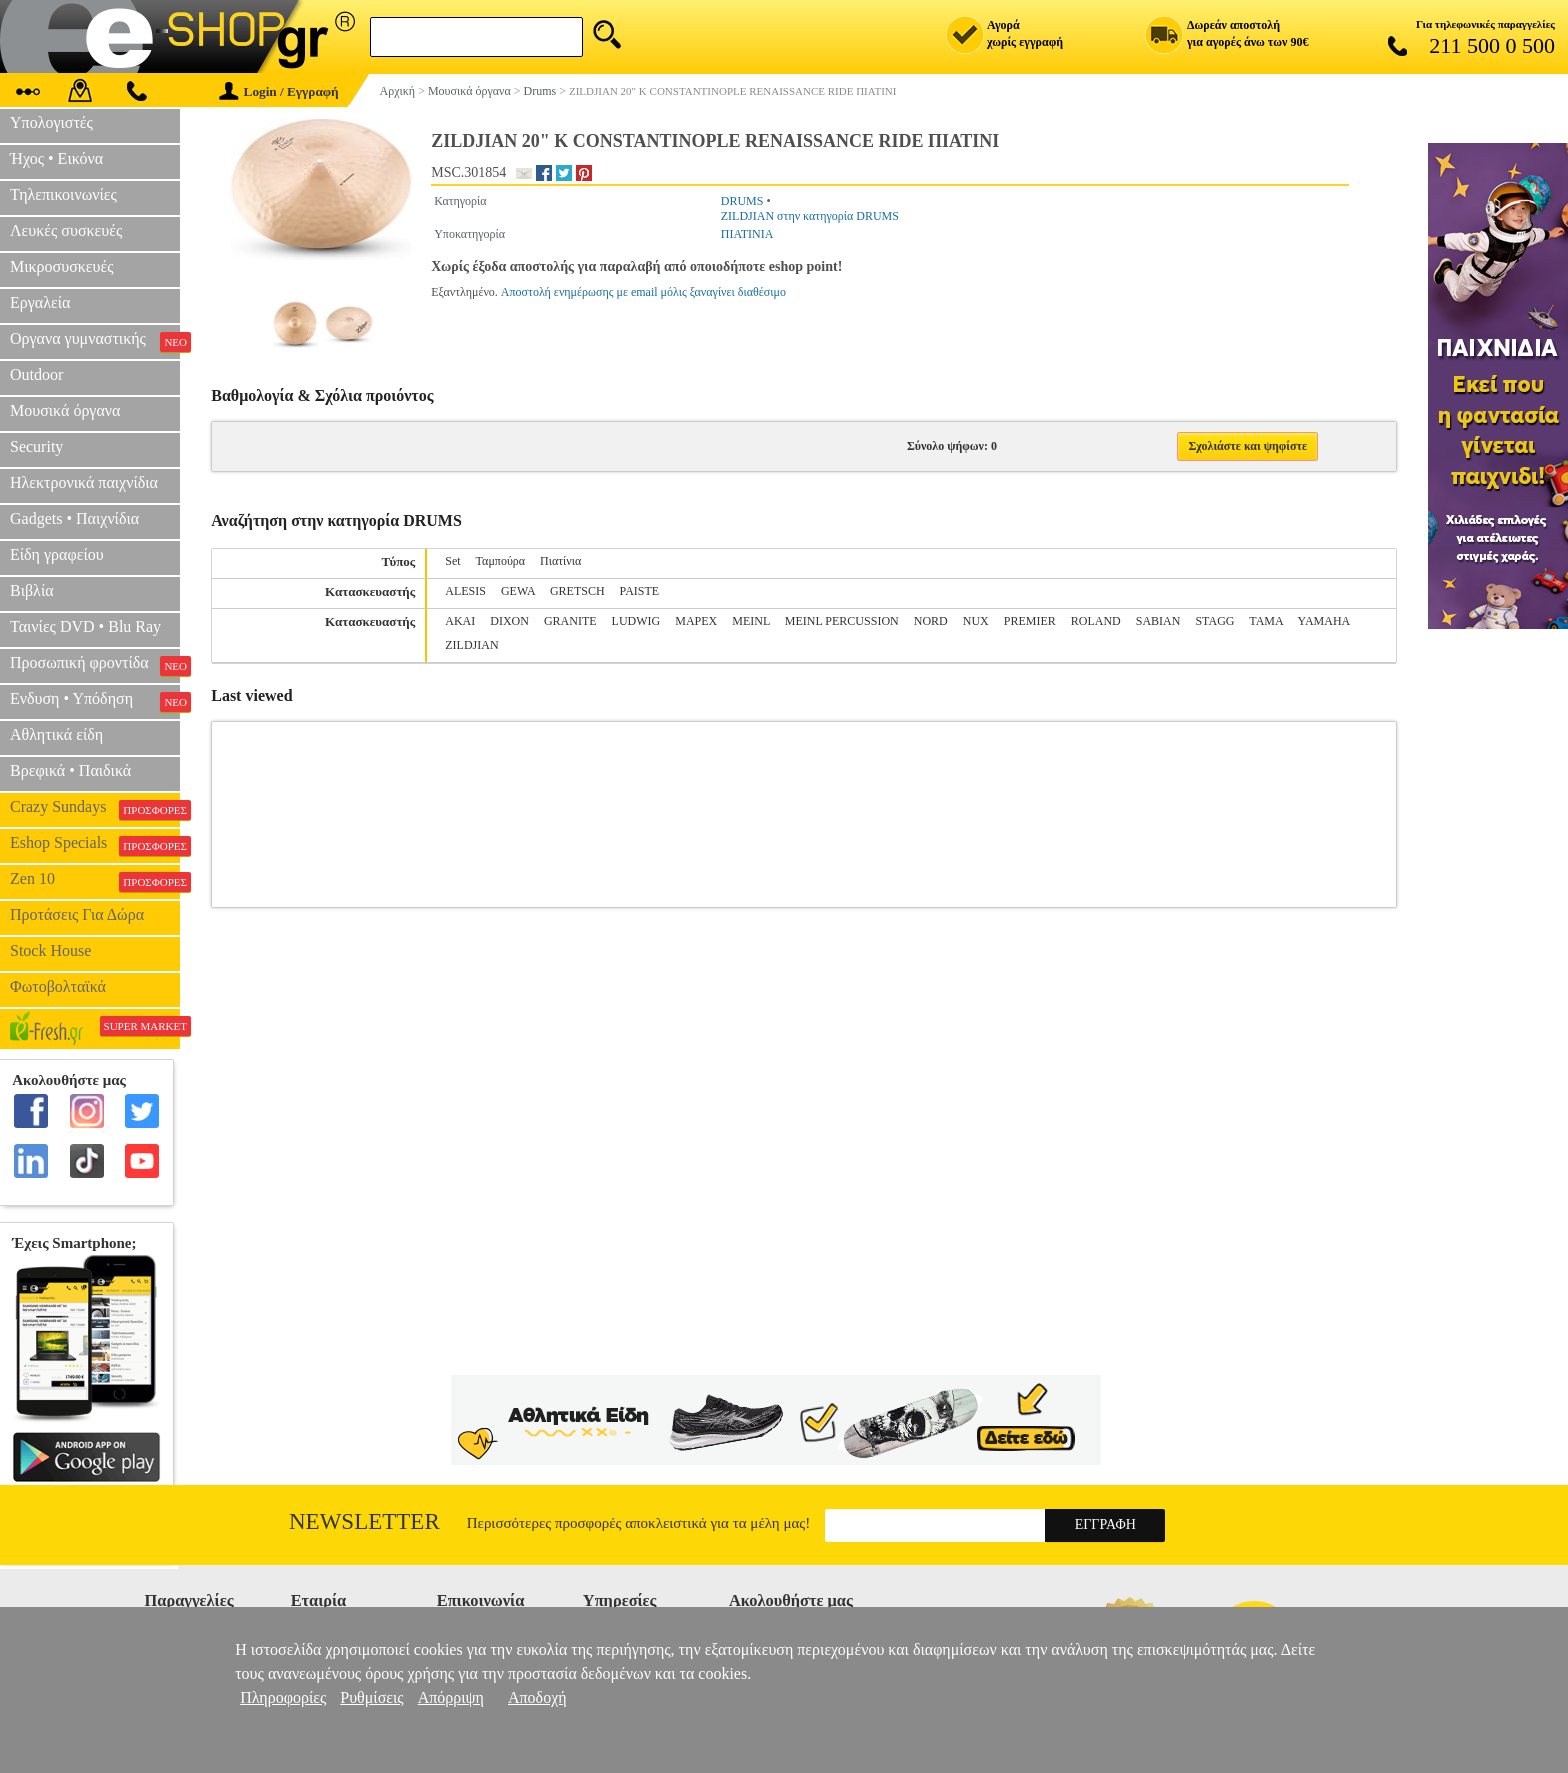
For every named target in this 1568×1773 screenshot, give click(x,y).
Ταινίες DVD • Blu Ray (85, 626)
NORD (931, 621)
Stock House (50, 950)
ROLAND (1096, 621)
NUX (976, 621)
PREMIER (1030, 621)
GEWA (518, 591)
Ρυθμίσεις (371, 1697)
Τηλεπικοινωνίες (63, 194)
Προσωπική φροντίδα (95, 665)
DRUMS (742, 201)
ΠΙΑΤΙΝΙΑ (747, 234)
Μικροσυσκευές (62, 266)
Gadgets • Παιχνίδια (74, 518)
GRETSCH (577, 591)
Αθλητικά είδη (56, 734)
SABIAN (1158, 621)
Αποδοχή (537, 1697)
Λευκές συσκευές (66, 230)
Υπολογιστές (51, 122)
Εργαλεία (40, 302)
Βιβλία (32, 590)
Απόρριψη (451, 1697)
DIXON (509, 621)
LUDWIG (636, 621)
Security (36, 446)
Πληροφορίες (283, 1697)
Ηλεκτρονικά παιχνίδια (84, 482)
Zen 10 (95, 881)
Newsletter (364, 1521)
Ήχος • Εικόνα (56, 158)
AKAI (460, 621)
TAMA (1266, 621)
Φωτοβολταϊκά (58, 986)
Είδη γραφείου (57, 554)
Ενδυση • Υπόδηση (95, 701)
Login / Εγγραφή (279, 91)
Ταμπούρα (501, 561)
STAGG (1214, 621)
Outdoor (36, 374)
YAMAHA (1324, 621)
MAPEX (696, 621)
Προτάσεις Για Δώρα (77, 914)
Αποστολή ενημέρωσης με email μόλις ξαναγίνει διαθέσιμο (643, 292)
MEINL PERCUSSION (842, 621)
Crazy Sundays (95, 809)
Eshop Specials (95, 845)
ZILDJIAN (471, 645)
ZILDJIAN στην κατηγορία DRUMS (810, 216)
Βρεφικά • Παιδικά (70, 770)
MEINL (751, 621)
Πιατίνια (560, 561)
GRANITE (570, 621)
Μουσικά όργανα (65, 410)
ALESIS (465, 591)
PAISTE (640, 591)
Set (452, 561)
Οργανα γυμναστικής (95, 341)
